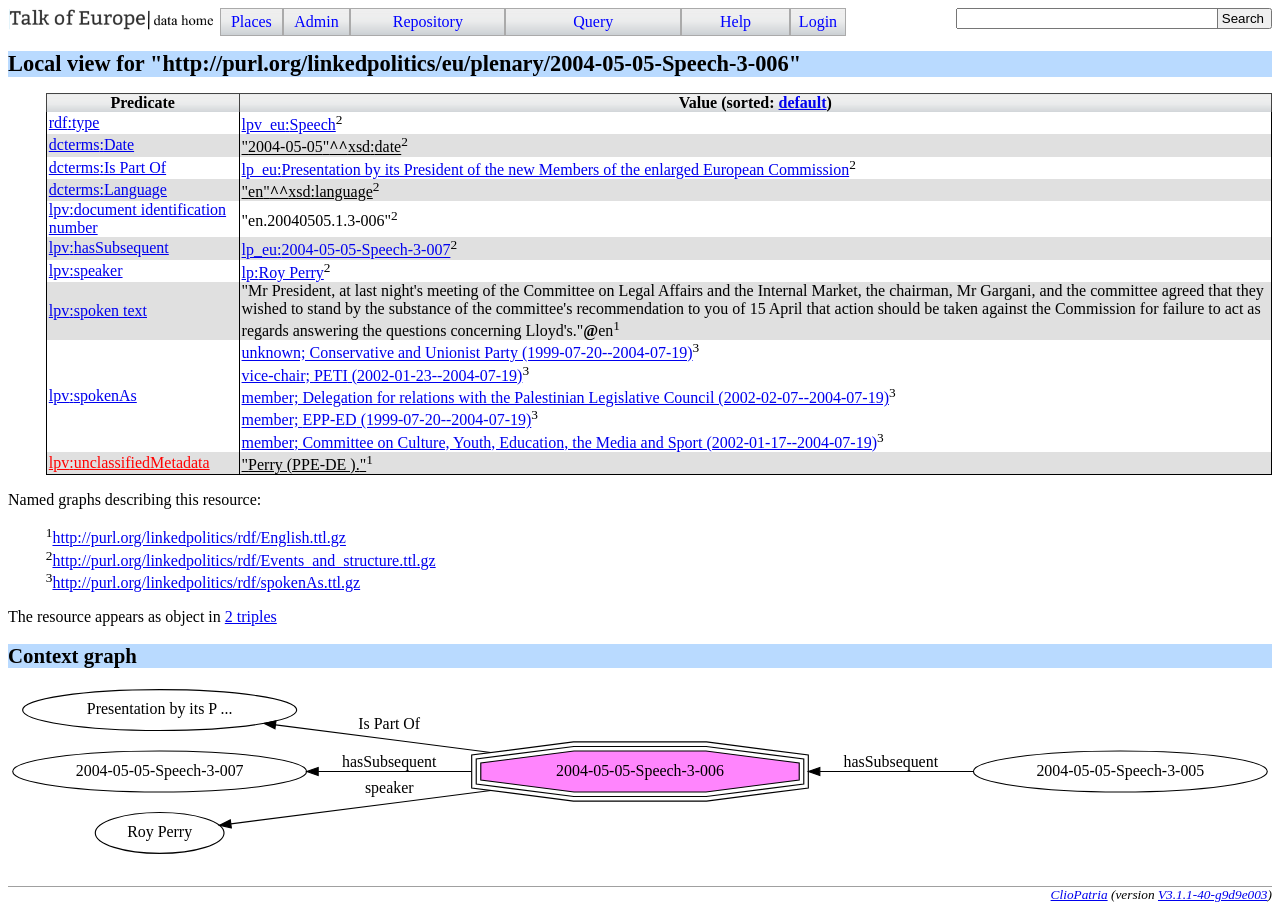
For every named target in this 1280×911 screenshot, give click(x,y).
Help (735, 21)
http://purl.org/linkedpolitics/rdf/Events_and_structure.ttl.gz (243, 560)
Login (818, 21)
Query (593, 21)
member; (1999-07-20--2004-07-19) (387, 420)
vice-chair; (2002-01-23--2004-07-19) (382, 375)
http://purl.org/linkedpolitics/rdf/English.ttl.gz (198, 538)
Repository (428, 21)
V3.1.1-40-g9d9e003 (1213, 894)
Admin (316, 21)
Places (251, 21)
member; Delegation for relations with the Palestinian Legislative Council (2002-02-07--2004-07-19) (565, 397)
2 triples (251, 616)
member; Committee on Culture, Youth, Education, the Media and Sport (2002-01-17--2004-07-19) (559, 442)
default (803, 102)
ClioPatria (1079, 894)
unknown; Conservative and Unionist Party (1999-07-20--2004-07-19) (467, 353)
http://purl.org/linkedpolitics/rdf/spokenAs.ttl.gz (206, 582)
